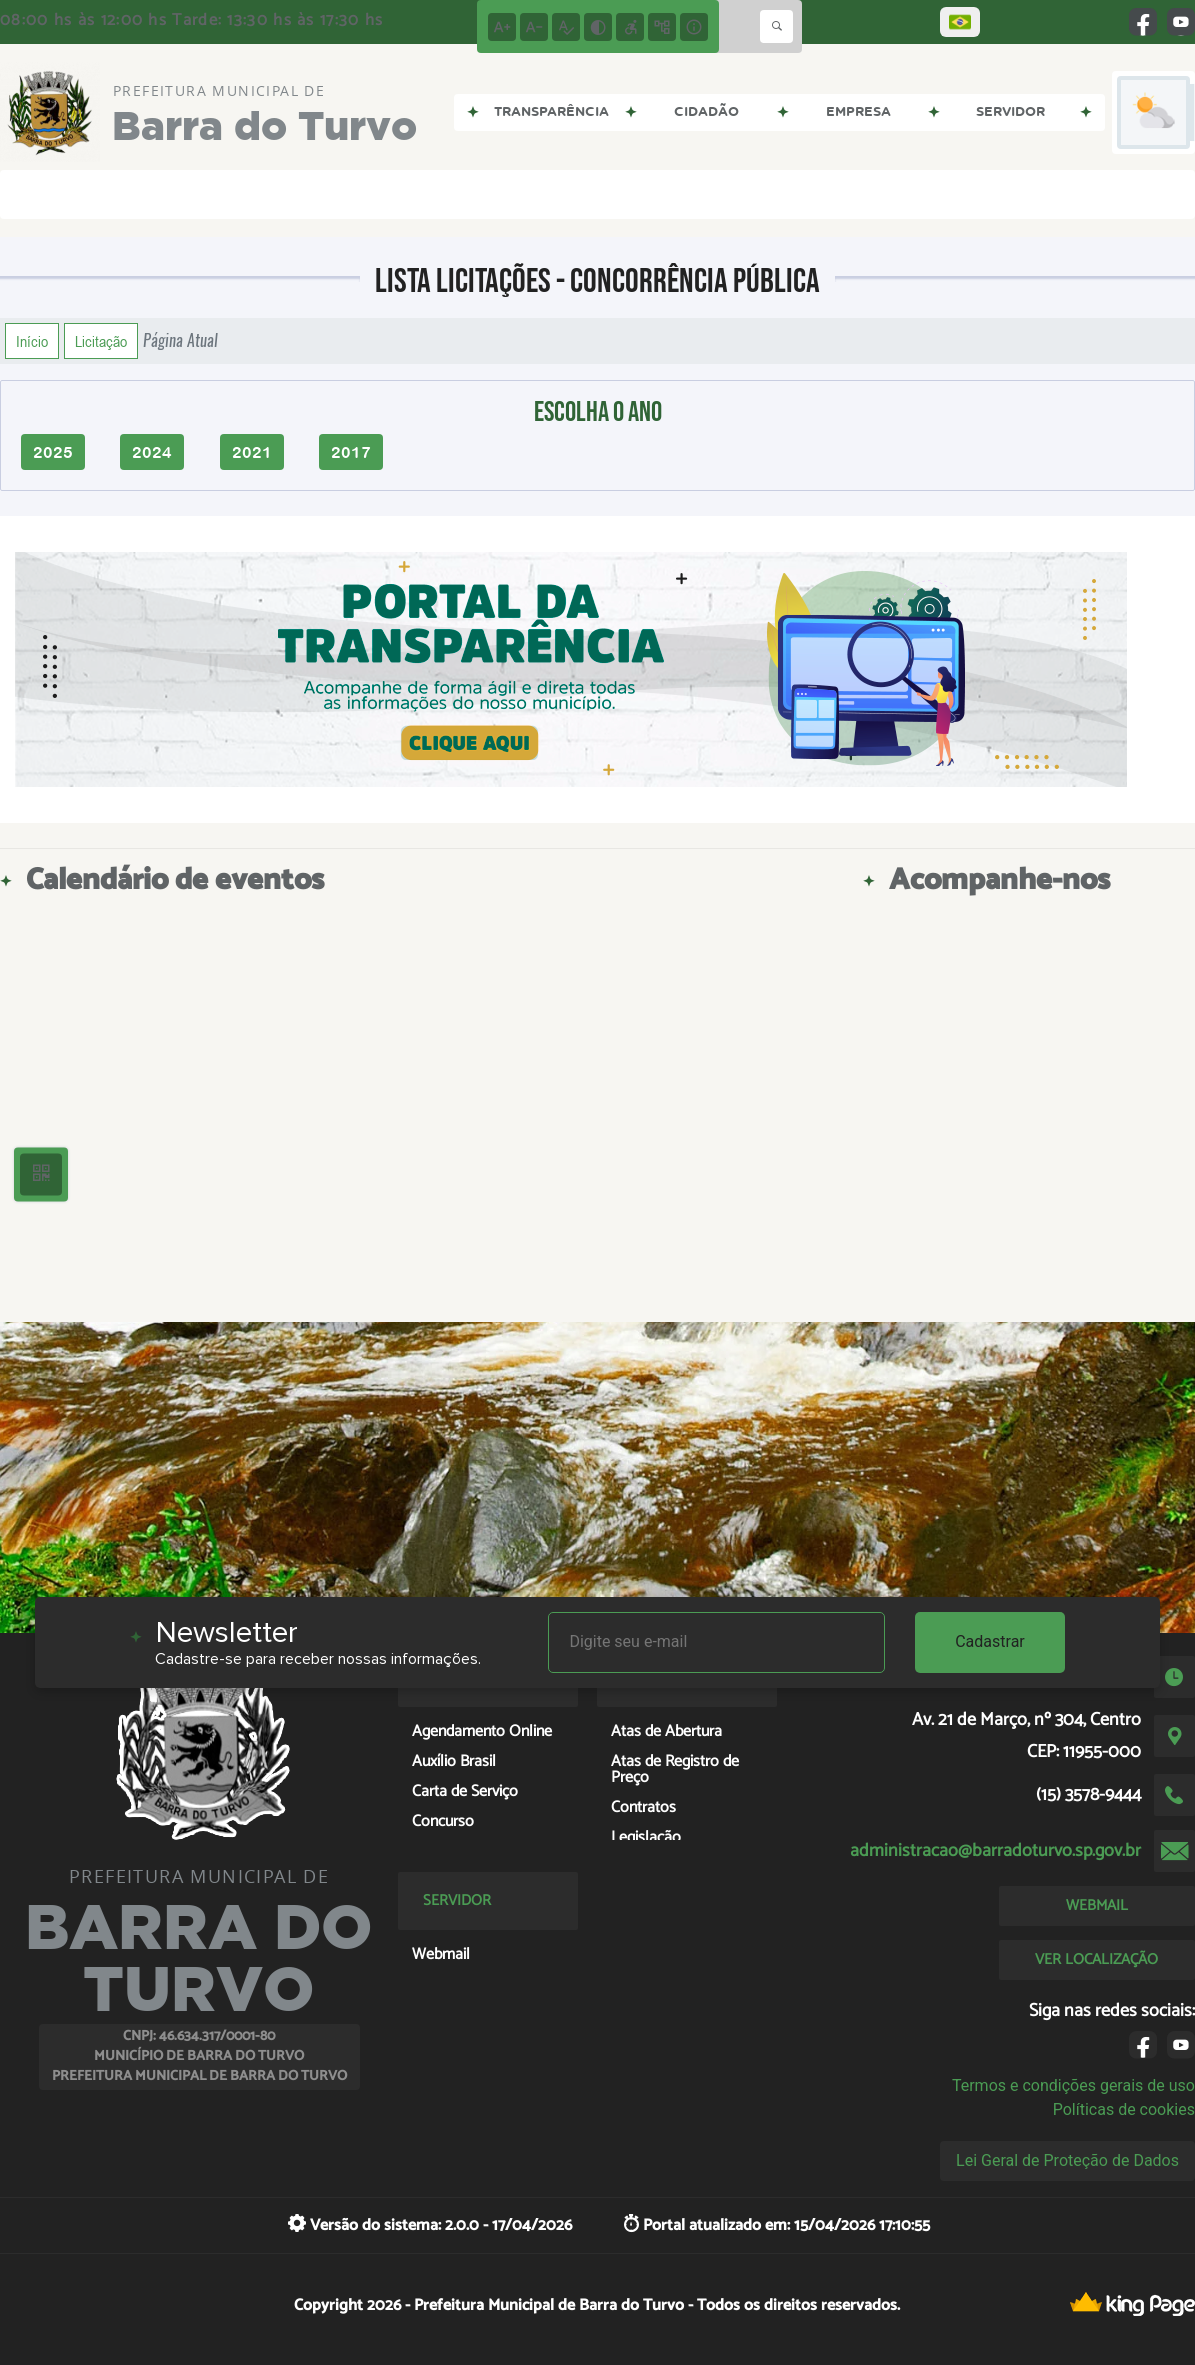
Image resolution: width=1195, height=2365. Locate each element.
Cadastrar (990, 1641)
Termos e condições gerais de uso (1073, 2085)
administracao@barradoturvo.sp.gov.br (995, 1851)
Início (32, 341)
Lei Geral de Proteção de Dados (1067, 2160)
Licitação (101, 341)
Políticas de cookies (1124, 2109)
